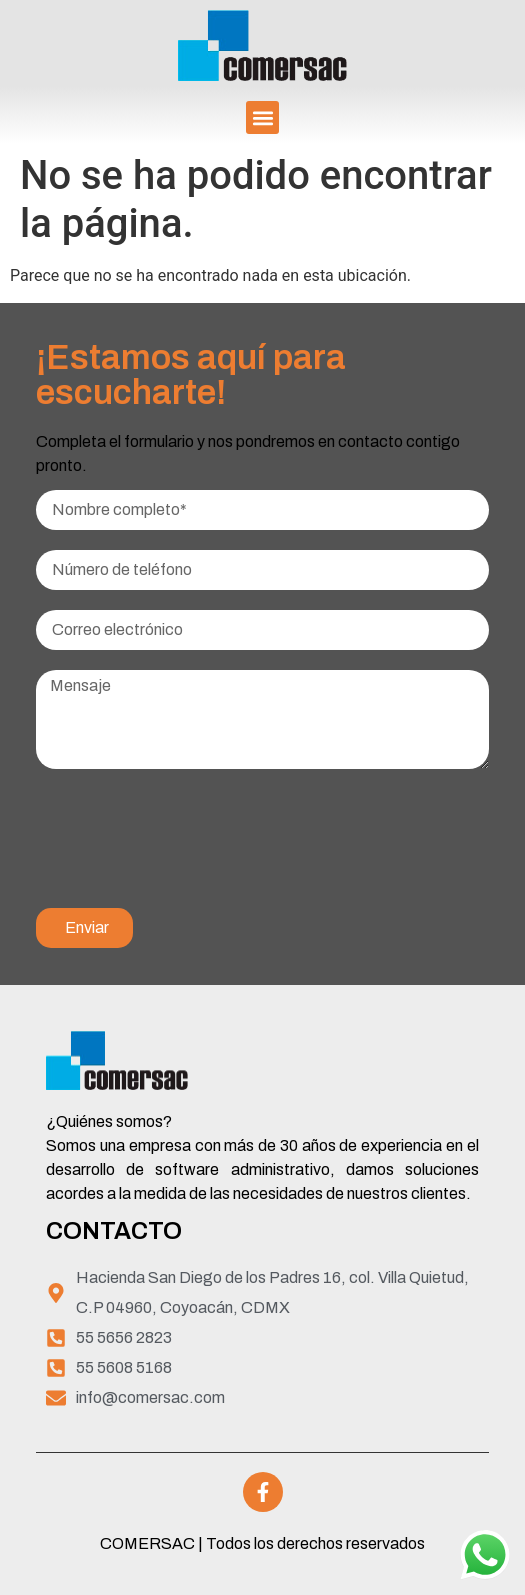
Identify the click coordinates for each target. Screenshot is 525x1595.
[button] (262, 117)
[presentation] (188, 849)
